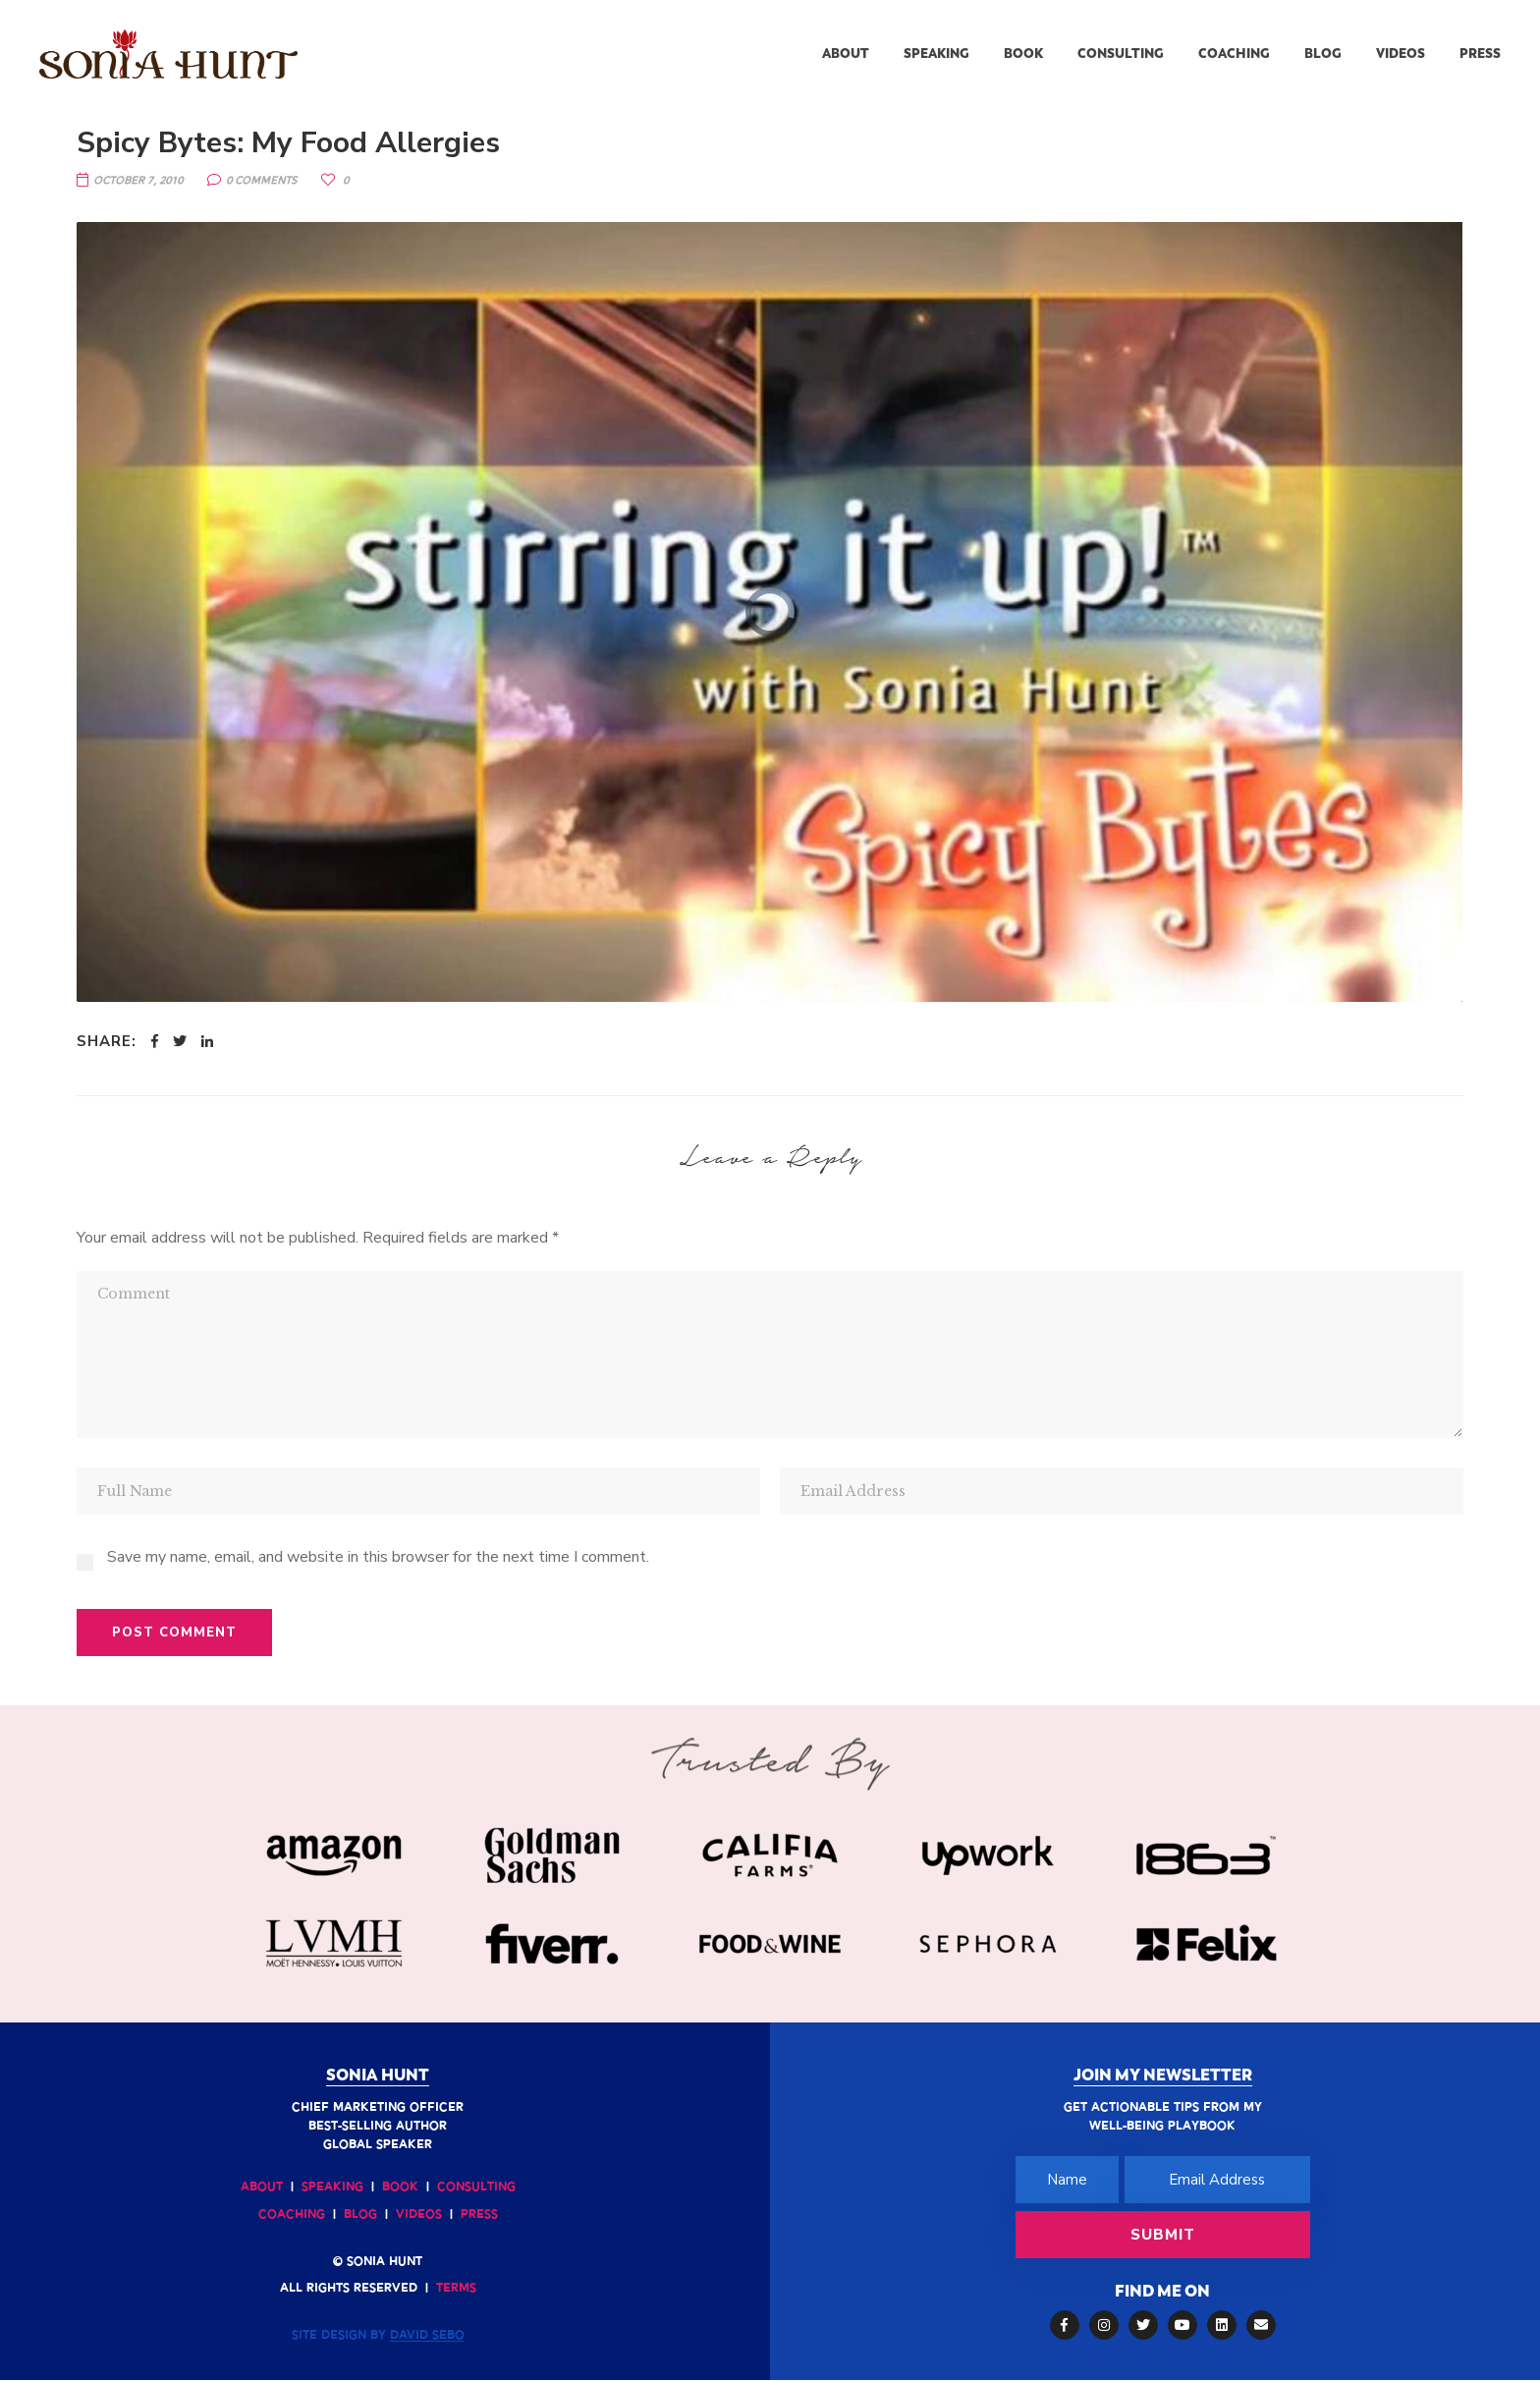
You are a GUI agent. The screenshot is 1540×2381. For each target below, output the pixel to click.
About (262, 2187)
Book (400, 2187)
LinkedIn (1222, 2325)
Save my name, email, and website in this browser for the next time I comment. (378, 1557)
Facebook (1064, 2325)
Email (1261, 2325)
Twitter (1143, 2325)
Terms (456, 2289)
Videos (419, 2215)
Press (479, 2215)
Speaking (332, 2187)
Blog (360, 2215)
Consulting (476, 2187)
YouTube (1182, 2325)
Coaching (291, 2215)
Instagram (1104, 2325)
